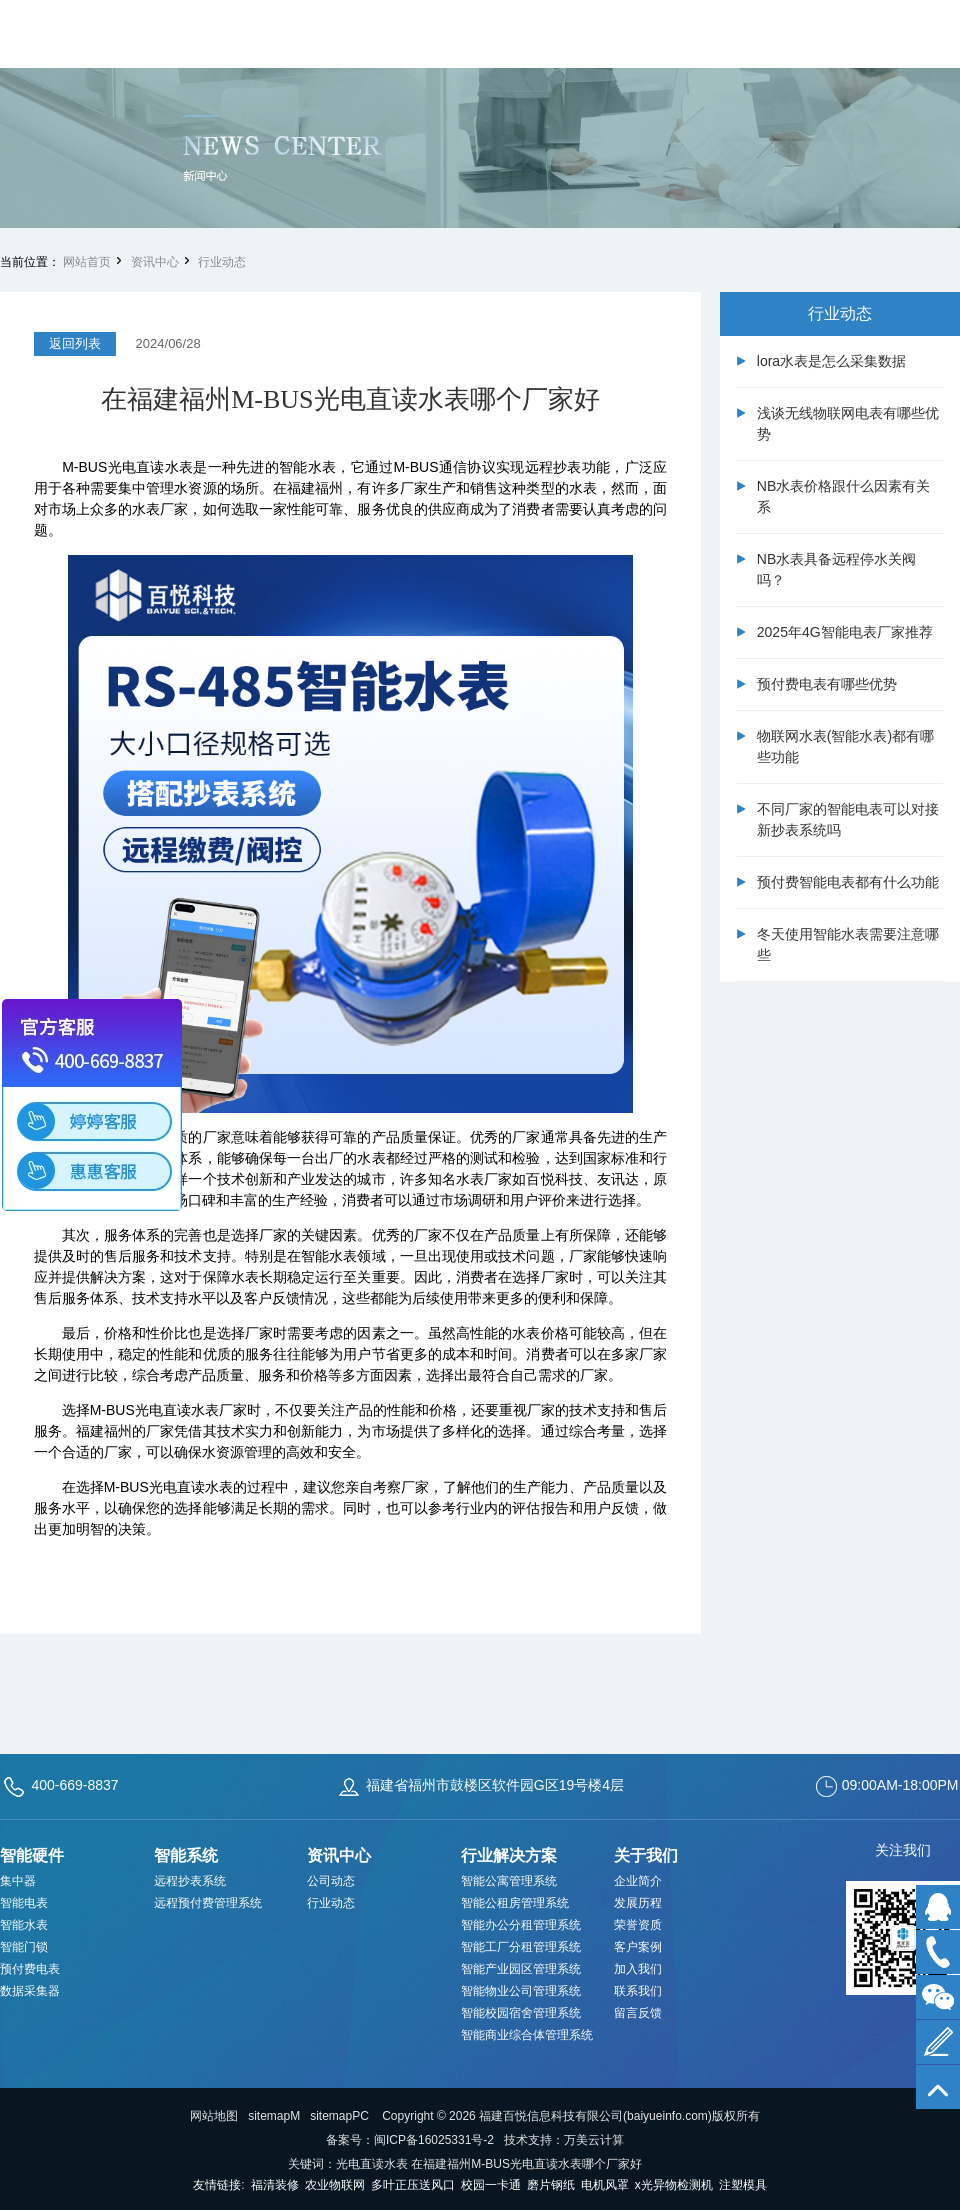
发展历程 (638, 1903)
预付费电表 (30, 1969)
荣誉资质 (638, 1925)
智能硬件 (32, 1855)
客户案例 (638, 1947)
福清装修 (275, 2185)
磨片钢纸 (551, 2185)
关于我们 (646, 1855)
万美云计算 (594, 2140)
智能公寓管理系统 (509, 1881)
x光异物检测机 (674, 2185)
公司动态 (331, 1881)
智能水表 (24, 1925)
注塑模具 (743, 2185)
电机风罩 (605, 2185)
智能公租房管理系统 (515, 1903)
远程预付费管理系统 (208, 1903)
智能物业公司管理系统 (521, 1991)
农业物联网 (335, 2185)
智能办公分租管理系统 (521, 1925)
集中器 (18, 1881)
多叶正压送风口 (413, 2185)
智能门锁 (24, 1947)
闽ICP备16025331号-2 (434, 2140)
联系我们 (638, 1991)
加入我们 (638, 1969)
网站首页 (87, 262)
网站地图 (214, 2116)
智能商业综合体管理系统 (527, 2035)
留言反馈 (638, 2013)
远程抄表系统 (190, 1881)
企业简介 (638, 1881)
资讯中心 (155, 262)
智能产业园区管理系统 (521, 1969)
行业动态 (222, 262)
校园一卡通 (491, 2185)
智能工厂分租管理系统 (521, 1947)
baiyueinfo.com (667, 2116)
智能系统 (186, 1855)
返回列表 (75, 343)
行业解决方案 (509, 1855)
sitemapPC (339, 2116)
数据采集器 (30, 1991)
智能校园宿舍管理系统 (521, 2013)
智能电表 (24, 1903)
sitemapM (274, 2116)
